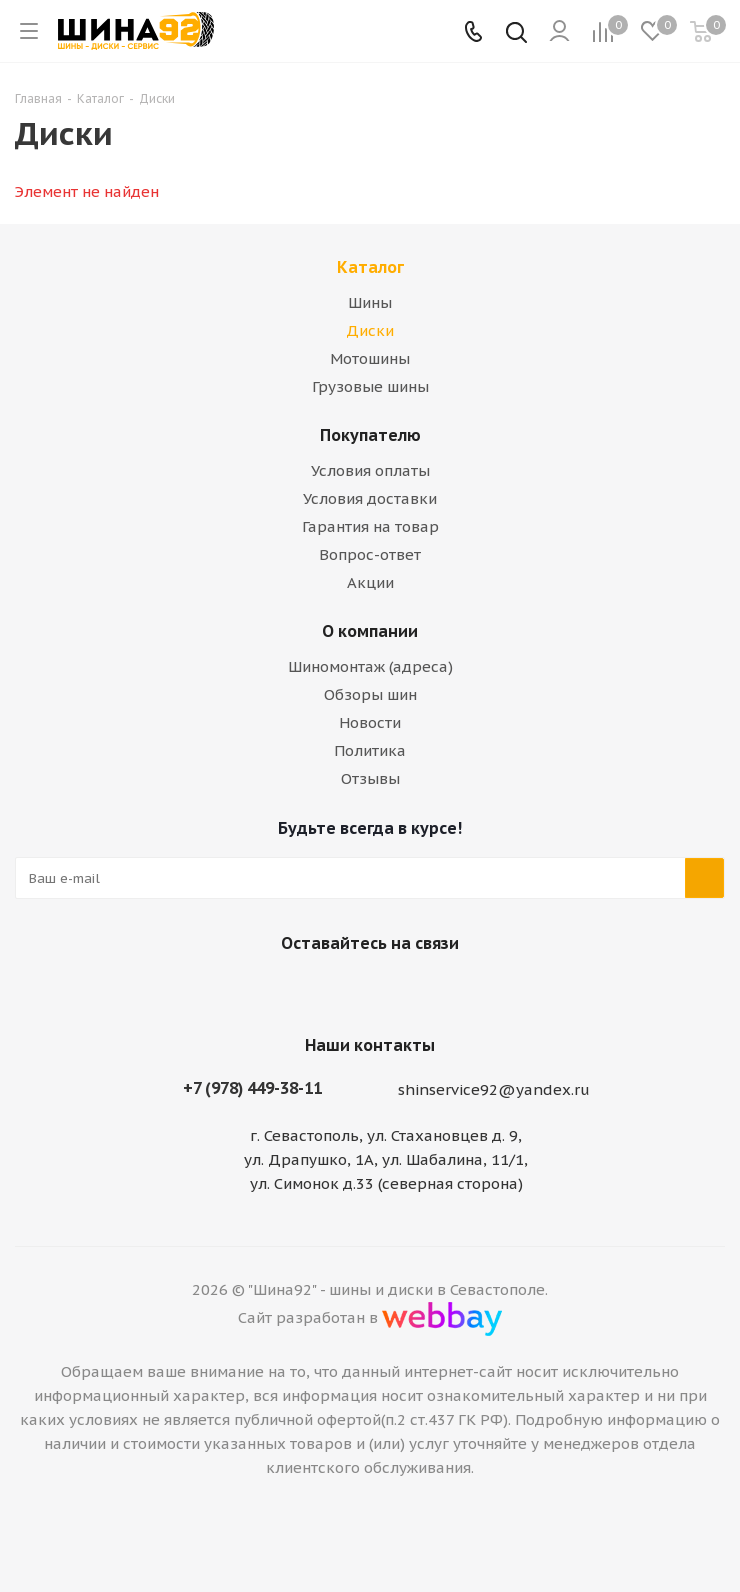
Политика (370, 750)
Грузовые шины (370, 386)
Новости (370, 722)
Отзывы (370, 778)
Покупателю (370, 435)
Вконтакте (340, 990)
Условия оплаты (370, 470)
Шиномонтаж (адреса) (370, 666)
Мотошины (370, 358)
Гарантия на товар (370, 526)
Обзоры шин (370, 694)
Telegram (390, 990)
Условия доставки (370, 498)
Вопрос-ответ (370, 554)
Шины (370, 302)
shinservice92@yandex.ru (494, 1089)
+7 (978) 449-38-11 (252, 1088)
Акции (370, 582)
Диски (370, 330)
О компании (370, 631)
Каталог (370, 267)
